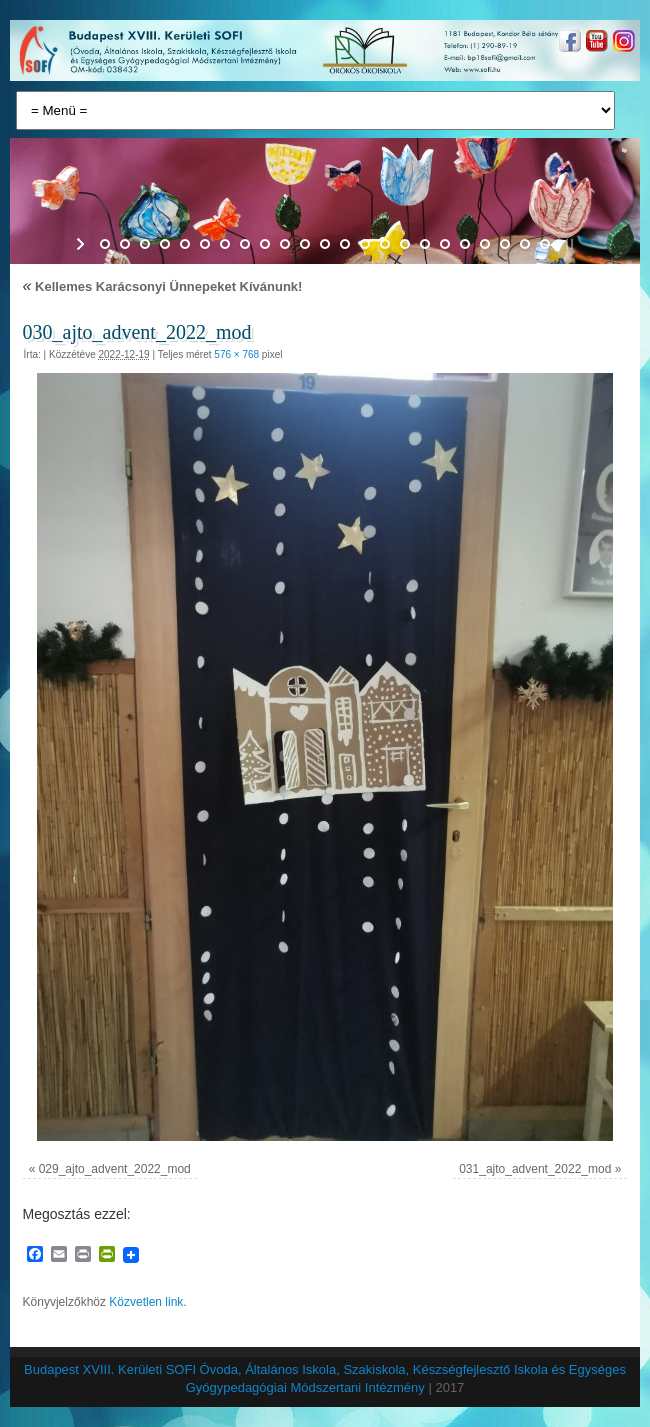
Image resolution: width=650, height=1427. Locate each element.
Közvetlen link (146, 1302)
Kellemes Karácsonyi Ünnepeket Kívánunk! (163, 286)
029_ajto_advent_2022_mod (115, 1169)
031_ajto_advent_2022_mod (535, 1169)
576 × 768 (236, 354)
